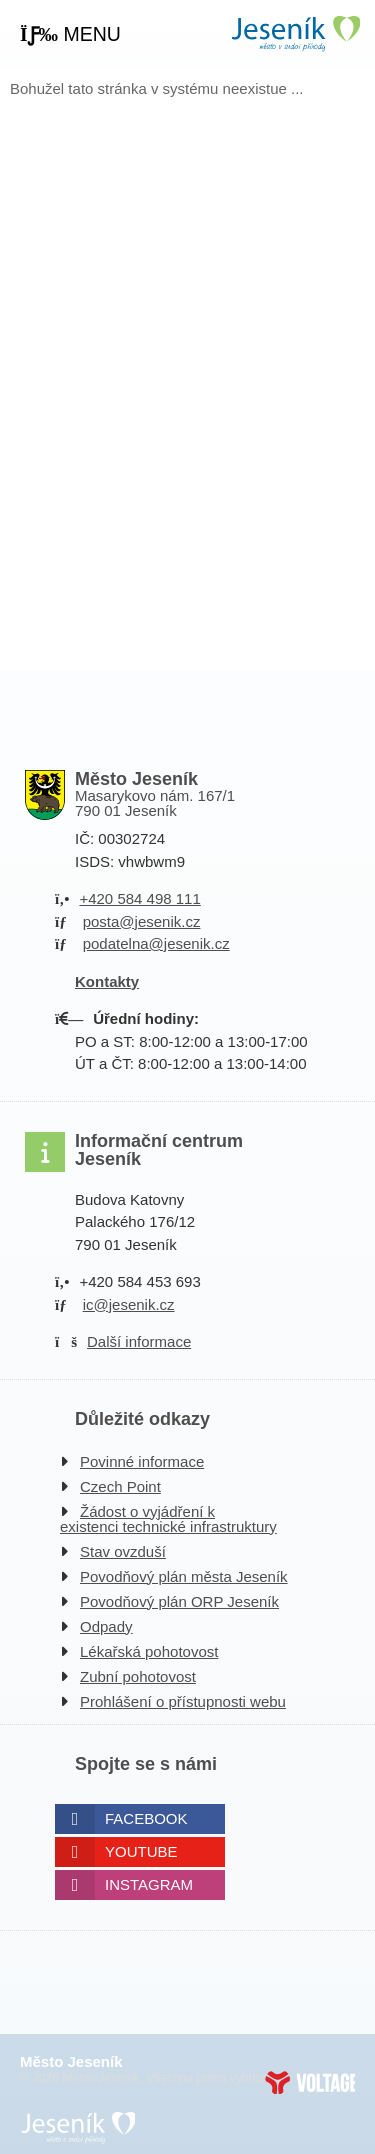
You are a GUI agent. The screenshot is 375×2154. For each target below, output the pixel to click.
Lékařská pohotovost (149, 1651)
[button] (70, 35)
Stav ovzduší (123, 1551)
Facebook (146, 1818)
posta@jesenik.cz (142, 921)
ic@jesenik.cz (129, 1304)
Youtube (141, 1851)
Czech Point (120, 1486)
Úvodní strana (295, 33)
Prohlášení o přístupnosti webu (183, 1701)
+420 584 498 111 (139, 898)
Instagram (149, 1884)
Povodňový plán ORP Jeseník (179, 1601)
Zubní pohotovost (138, 1676)
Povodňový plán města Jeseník (184, 1576)
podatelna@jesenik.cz (156, 943)
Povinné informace (142, 1461)
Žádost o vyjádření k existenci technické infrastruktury (168, 1519)
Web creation (310, 2082)
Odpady (106, 1626)
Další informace (139, 1341)
